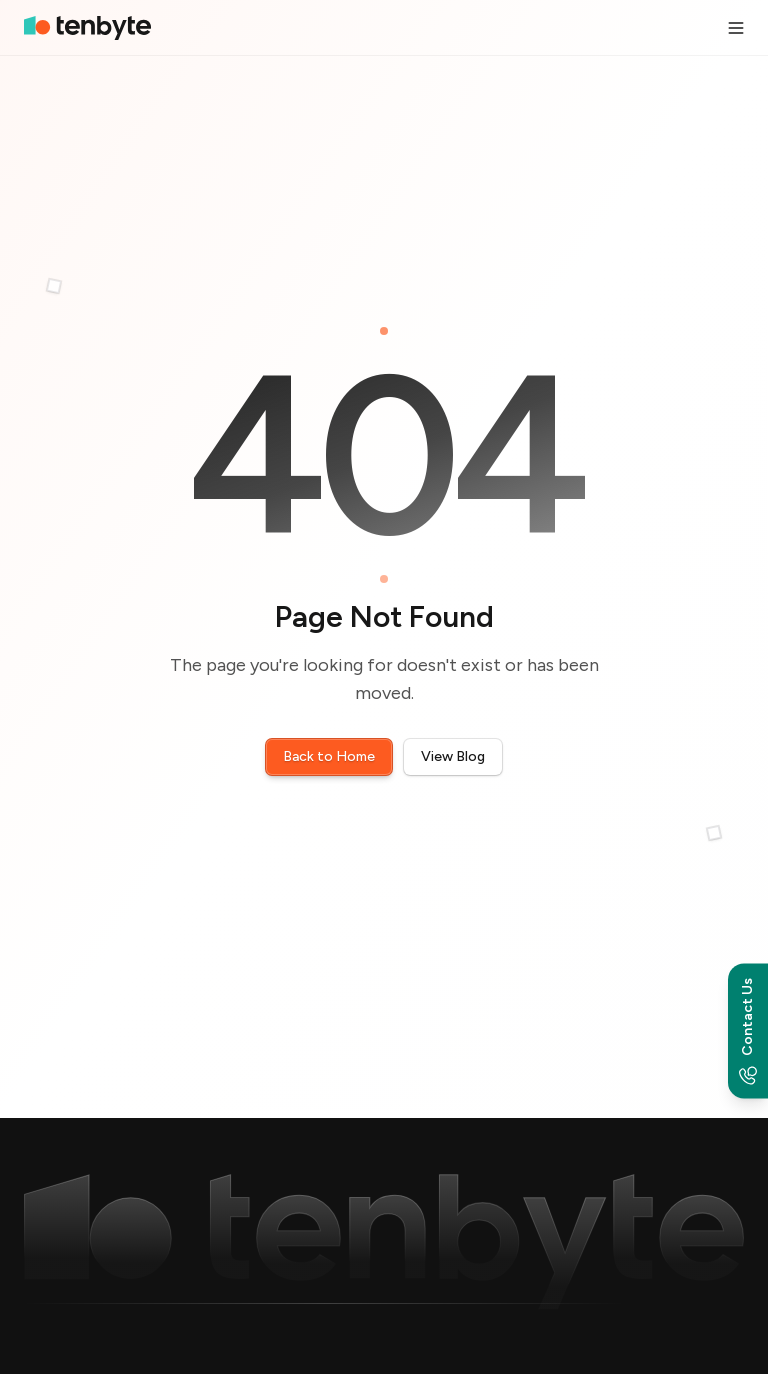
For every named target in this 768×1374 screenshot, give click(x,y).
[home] (87, 27)
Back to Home (329, 756)
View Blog (453, 756)
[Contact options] (748, 1030)
